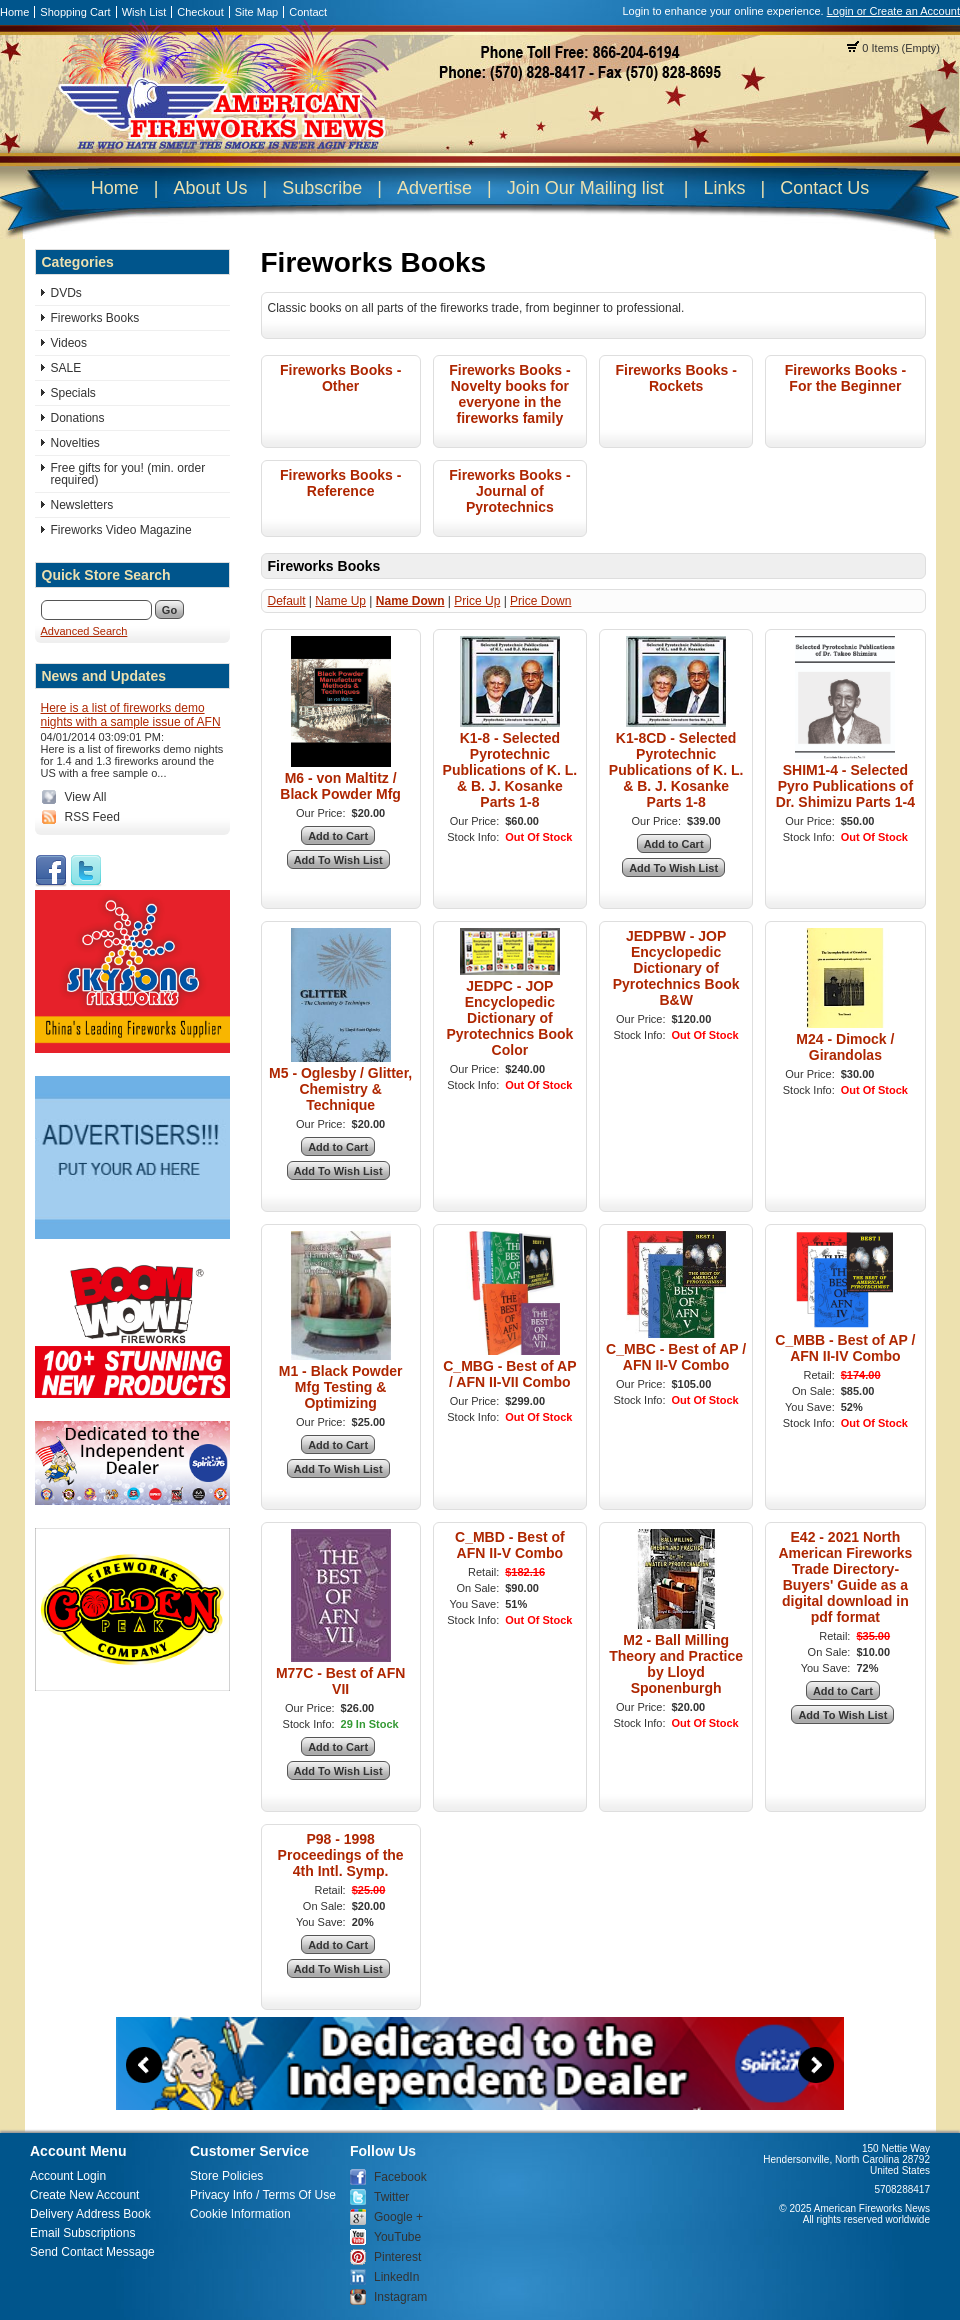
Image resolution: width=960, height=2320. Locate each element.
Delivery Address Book (90, 2214)
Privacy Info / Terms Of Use (263, 2195)
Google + (398, 2217)
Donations (78, 418)
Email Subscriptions (82, 2233)
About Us (210, 188)
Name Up (340, 601)
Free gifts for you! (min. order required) (128, 474)
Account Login (68, 2176)
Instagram (400, 2297)
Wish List (144, 12)
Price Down (540, 601)
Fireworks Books (95, 318)
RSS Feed (92, 817)
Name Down (410, 601)
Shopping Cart (75, 12)
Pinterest (397, 2257)
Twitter (391, 2197)
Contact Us (824, 188)
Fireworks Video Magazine (121, 530)
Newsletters (82, 505)
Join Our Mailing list (585, 188)
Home (14, 12)
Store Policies (226, 2176)
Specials (73, 393)
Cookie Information (240, 2214)
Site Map (256, 12)
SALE (66, 368)
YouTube (397, 2237)
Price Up (477, 601)
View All (86, 797)
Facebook (400, 2177)
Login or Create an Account (893, 11)
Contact (308, 12)
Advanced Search (84, 631)
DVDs (66, 293)
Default (287, 601)
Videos (69, 343)
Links (724, 188)
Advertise (434, 188)
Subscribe (322, 188)
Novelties (75, 443)
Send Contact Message (92, 2252)
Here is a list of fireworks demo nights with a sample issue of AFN (131, 715)
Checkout (200, 12)
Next (816, 2065)
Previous (144, 2065)
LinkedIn (396, 2277)
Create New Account (84, 2195)
